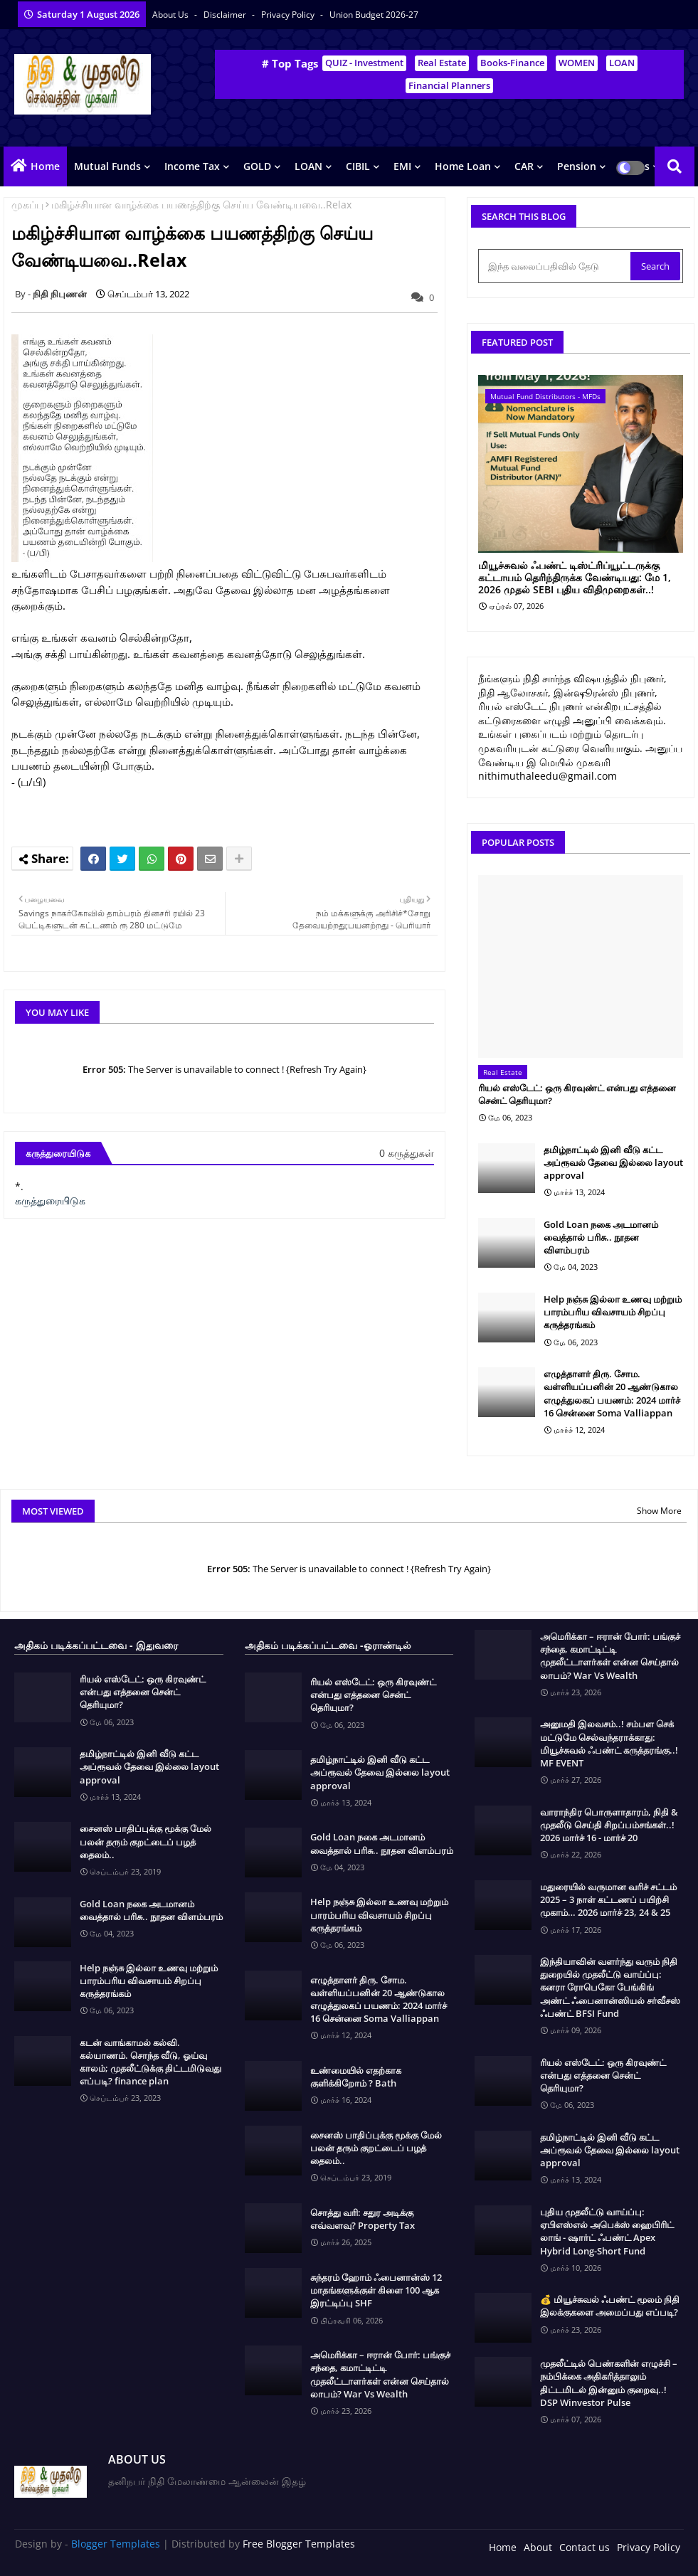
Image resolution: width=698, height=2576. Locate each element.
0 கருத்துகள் (406, 1153)
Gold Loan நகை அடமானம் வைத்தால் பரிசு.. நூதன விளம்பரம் (601, 1237)
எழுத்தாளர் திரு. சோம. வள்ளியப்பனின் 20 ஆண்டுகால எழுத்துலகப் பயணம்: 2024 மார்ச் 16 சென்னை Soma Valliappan (612, 1393)
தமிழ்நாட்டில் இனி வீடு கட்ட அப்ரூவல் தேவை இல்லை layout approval (613, 1162)
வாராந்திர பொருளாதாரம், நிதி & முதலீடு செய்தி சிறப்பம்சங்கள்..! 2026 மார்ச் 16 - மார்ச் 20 (609, 1825)
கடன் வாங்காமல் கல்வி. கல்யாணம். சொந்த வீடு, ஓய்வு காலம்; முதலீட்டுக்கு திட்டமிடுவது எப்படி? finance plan (150, 2062)
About (538, 2547)
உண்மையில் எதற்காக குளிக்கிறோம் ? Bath (355, 2076)
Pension (576, 166)
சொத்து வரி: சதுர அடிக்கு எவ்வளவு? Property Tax (362, 2219)
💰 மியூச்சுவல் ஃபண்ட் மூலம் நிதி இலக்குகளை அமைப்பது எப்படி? (610, 2305)
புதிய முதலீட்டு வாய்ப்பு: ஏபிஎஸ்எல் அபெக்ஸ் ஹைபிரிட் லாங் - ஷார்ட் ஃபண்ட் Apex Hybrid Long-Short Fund (607, 2231)
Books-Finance (512, 62)
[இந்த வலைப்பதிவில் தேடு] (555, 266)
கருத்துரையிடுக (50, 1200)
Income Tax (192, 166)
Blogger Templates (115, 2543)
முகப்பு (27, 204)
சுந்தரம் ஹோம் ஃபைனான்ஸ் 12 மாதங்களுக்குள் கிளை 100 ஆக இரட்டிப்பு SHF (376, 2290)
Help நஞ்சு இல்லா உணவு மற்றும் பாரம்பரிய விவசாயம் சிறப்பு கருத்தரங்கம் (613, 1312)
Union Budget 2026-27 (373, 15)
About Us (171, 15)
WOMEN (577, 62)
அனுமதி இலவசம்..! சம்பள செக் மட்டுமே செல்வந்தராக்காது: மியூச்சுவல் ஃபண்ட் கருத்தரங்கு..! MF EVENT (609, 1743)
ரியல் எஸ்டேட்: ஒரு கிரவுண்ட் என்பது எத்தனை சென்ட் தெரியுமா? (577, 1094)
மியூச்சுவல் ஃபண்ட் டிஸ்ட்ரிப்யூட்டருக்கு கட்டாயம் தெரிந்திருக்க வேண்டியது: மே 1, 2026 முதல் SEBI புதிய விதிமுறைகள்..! (574, 577)
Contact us (584, 2547)
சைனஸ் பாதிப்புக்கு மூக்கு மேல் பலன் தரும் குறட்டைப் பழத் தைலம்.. (145, 1841)
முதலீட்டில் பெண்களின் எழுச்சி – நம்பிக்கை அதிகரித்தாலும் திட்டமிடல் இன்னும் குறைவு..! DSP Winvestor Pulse (608, 2383)
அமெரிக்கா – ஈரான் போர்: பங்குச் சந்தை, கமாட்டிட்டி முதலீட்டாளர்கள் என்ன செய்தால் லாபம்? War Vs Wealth (380, 2374)
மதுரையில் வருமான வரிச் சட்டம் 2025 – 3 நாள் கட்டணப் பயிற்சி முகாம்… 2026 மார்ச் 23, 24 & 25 (608, 1899)
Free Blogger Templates (299, 2543)
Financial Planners (449, 85)
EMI (402, 166)
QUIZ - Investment (364, 62)
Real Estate (442, 62)
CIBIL (358, 166)
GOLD (257, 166)
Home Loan (463, 166)
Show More (659, 1511)
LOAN (622, 62)
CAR (524, 166)
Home (45, 166)
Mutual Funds (107, 166)
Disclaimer (225, 15)
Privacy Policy (289, 15)
